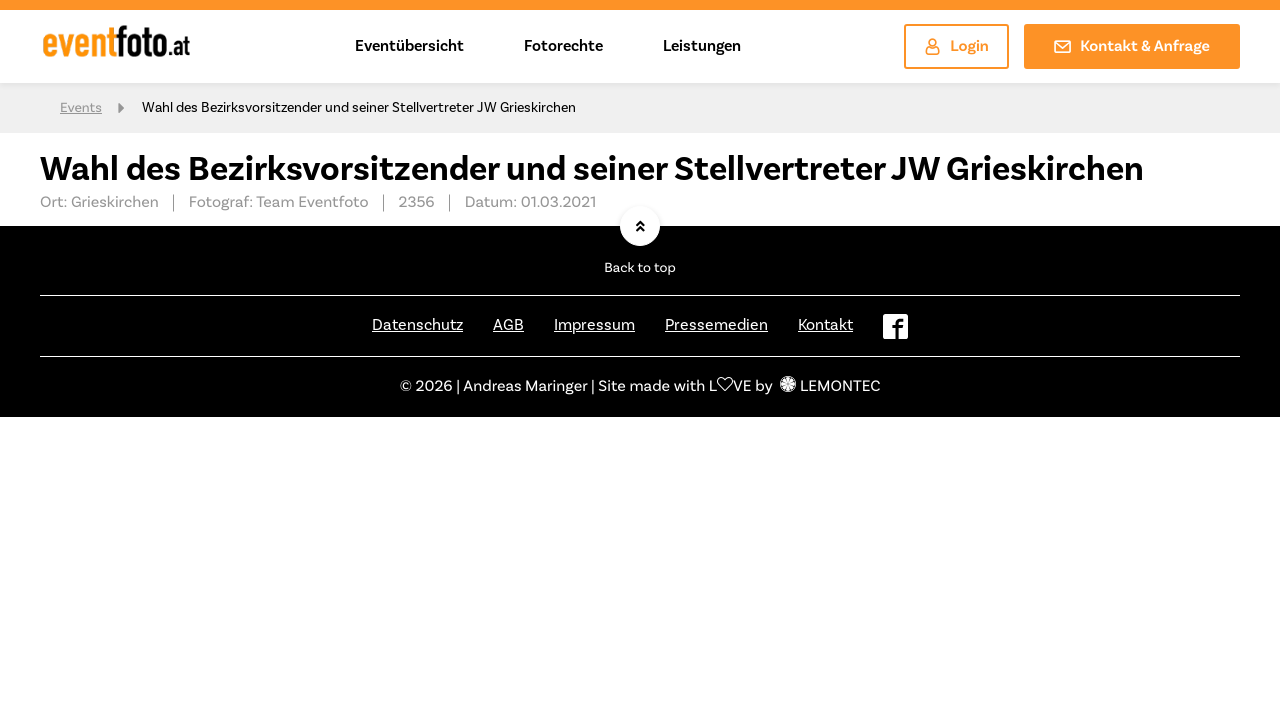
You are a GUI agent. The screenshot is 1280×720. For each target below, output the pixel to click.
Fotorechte (563, 46)
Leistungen (702, 46)
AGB (508, 325)
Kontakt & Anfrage (1132, 47)
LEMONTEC (830, 387)
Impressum (594, 325)
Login (956, 47)
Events (81, 108)
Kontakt (825, 325)
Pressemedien (716, 325)
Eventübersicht (409, 46)
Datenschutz (417, 325)
